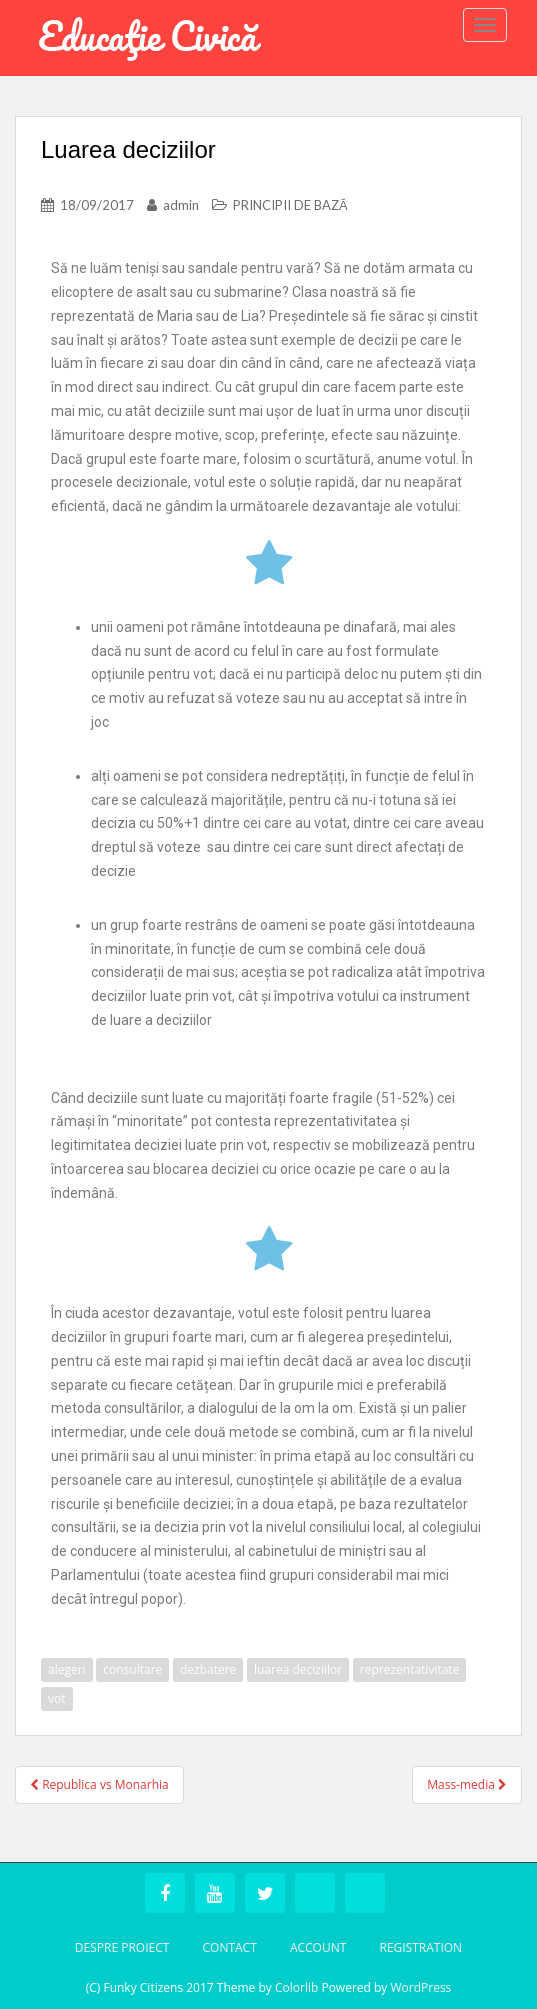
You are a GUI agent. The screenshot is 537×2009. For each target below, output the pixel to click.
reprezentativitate (410, 1669)
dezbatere (208, 1669)
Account (318, 1947)
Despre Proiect (122, 1947)
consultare (132, 1669)
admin (181, 205)
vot (57, 1698)
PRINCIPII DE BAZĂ (290, 205)
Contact (229, 1947)
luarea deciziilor (298, 1669)
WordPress (420, 1987)
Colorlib (296, 1987)
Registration (420, 1947)
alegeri (67, 1669)
